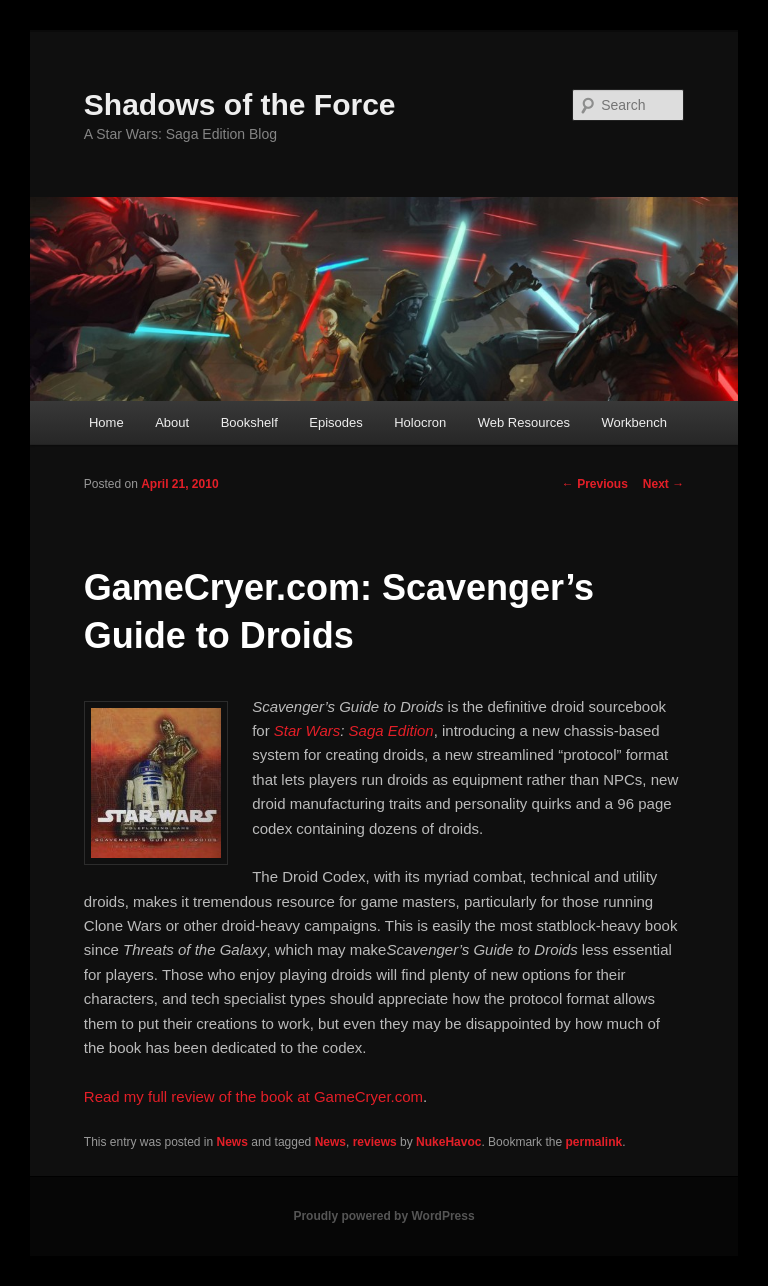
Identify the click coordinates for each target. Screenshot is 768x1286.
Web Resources (524, 422)
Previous (595, 484)
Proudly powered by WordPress (383, 1216)
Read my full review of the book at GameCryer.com (253, 1096)
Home (106, 422)
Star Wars (307, 730)
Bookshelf (249, 422)
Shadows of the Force (240, 104)
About (172, 422)
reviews (375, 1142)
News (232, 1142)
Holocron (420, 422)
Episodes (335, 422)
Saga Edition (391, 730)
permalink (593, 1142)
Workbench (635, 422)
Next (663, 484)
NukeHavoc (448, 1142)
